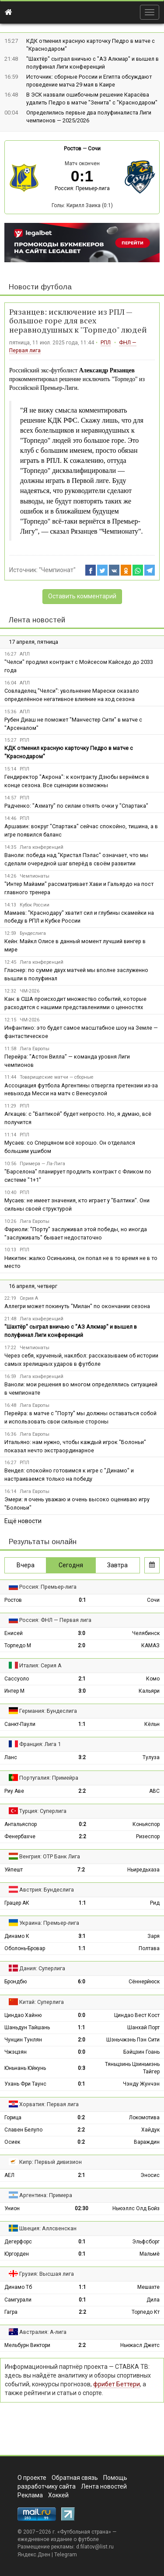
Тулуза (151, 1757)
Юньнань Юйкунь (25, 2068)
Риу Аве (14, 1791)
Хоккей (58, 2495)
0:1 (82, 1600)
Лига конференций (41, 847)
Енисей (13, 1633)
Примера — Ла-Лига (42, 1163)
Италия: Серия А (40, 1665)
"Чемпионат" (57, 569)
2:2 (82, 1791)
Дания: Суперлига (42, 1968)
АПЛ (25, 654)
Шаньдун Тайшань (27, 2027)
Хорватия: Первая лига (49, 2104)
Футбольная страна (84, 2532)
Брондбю (15, 1982)
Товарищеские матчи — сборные (57, 1077)
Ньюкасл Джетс (140, 2345)
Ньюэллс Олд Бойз (136, 2208)
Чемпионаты (34, 876)
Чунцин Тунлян (23, 2040)
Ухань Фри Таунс (25, 2084)
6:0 (81, 1982)
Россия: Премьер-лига (82, 188)
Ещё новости (23, 1520)
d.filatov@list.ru (95, 2547)
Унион (12, 2208)
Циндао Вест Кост (137, 2015)
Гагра (10, 2312)
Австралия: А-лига (42, 2332)
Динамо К (16, 1936)
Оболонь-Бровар (24, 1948)
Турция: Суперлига (42, 1811)
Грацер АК (16, 1903)
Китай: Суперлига (41, 2002)
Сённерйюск (144, 1982)
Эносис (150, 2175)
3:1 (82, 1936)
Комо (153, 1679)
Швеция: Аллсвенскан (48, 2228)
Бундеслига (33, 933)
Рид (155, 1903)
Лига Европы (34, 1049)
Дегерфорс (18, 2242)
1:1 (82, 1724)
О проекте (31, 2477)
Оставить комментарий (82, 596)
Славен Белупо (23, 2130)
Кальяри (149, 1691)
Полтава (149, 1948)
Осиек (12, 2142)
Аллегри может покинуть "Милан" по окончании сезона (77, 1306)
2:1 (82, 1679)
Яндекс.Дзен (33, 2555)
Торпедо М (17, 1645)
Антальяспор (20, 1824)
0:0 (81, 2015)
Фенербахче (19, 1836)
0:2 (82, 1824)
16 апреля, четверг (33, 1286)
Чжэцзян (15, 2052)
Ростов (72, 149)
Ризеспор (148, 1836)
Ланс (10, 1757)
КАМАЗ (150, 1645)
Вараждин (147, 2142)
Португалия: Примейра (48, 1777)
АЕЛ (9, 2175)
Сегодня (71, 1565)
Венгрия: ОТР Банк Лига (49, 1856)
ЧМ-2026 (29, 991)
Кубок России (34, 905)
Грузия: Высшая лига (46, 2273)
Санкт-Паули (19, 1724)
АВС (154, 1791)
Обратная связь (75, 2477)
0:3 (81, 2068)
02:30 (81, 2208)
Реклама (30, 2495)
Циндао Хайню (23, 2015)
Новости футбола (40, 287)
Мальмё (150, 2254)
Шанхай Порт (143, 2027)
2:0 (81, 1645)
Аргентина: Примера (45, 2195)
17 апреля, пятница (33, 642)
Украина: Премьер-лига (49, 1923)
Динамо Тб (18, 2287)
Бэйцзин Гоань (141, 2052)
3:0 (81, 1633)
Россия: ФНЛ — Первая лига (55, 1620)
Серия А (29, 1298)
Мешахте (148, 2287)
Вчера (26, 1565)
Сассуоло (16, 1679)
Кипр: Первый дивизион (50, 2162)
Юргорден (16, 2254)
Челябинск (146, 1633)
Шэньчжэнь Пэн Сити (133, 2040)
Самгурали (17, 2300)
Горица (12, 2117)
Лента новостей (37, 620)
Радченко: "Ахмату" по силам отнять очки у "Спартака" (76, 805)
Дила (153, 2300)
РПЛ (106, 343)
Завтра (117, 1565)
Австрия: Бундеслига (46, 1889)
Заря (153, 1936)
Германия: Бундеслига (48, 1711)
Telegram (65, 2555)
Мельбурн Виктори (27, 2345)
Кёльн (152, 1724)
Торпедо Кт (146, 2312)
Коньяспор (146, 1824)
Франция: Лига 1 (40, 1744)
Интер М (14, 1691)
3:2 (82, 1757)
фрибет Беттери (116, 2384)
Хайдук (150, 2130)
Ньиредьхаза (143, 1870)
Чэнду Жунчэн (141, 2084)
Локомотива (144, 2117)
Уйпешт (13, 1870)
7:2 (81, 1870)
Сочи (94, 149)
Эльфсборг (146, 2242)
